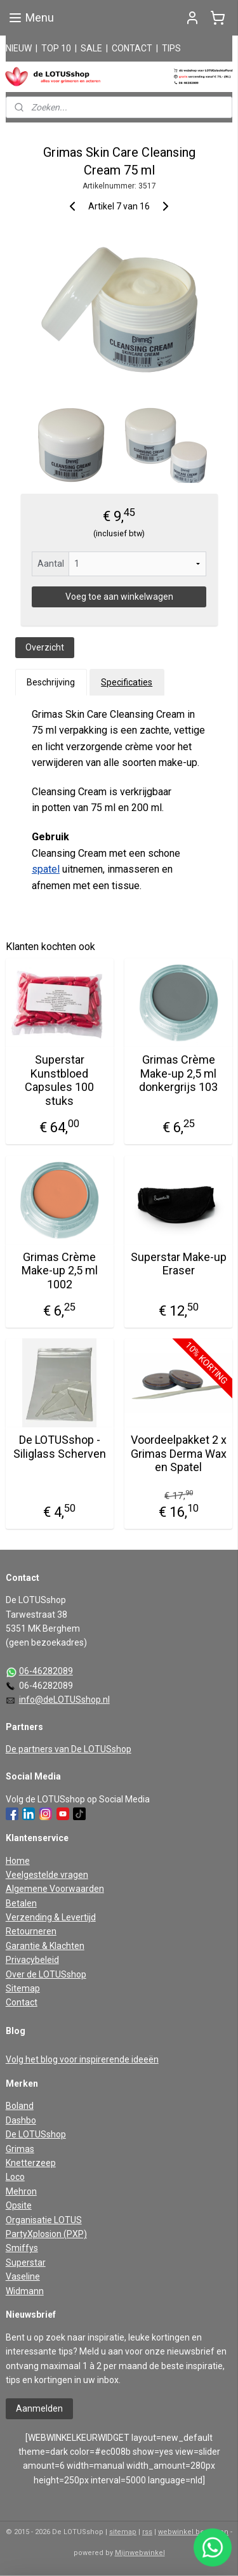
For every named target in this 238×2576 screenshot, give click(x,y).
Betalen (21, 1903)
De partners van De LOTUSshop (68, 1749)
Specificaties (126, 682)
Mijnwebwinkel (140, 2553)
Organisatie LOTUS (44, 2220)
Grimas (20, 2149)
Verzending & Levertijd (51, 1917)
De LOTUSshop (36, 2134)
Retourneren (31, 1931)
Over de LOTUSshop (46, 1974)
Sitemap (23, 1988)
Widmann (25, 2291)
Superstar (26, 2262)
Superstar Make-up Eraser (179, 1263)
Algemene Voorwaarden (55, 1889)
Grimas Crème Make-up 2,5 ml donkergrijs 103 (178, 1073)
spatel (46, 869)
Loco (15, 2177)
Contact (21, 2002)
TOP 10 (56, 48)
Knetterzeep (31, 2163)
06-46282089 (46, 1671)
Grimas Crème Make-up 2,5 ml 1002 (60, 1270)
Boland (20, 2106)
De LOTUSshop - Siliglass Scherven (59, 1446)
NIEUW (19, 48)
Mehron (21, 2191)
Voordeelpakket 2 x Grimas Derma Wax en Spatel (179, 1453)
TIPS (171, 48)
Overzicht (44, 647)
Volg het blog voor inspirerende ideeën (82, 2059)
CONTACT (132, 48)
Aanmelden (39, 2408)
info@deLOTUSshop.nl (64, 1699)
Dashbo (21, 2120)
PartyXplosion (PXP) (46, 2234)
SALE (91, 48)
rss (147, 2532)
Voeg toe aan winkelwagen (119, 596)
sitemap (122, 2532)
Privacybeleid (32, 1960)
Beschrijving (51, 682)
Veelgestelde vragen (47, 1875)
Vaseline (23, 2276)
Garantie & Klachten (45, 1946)
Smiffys (22, 2248)
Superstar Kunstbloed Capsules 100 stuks (59, 1080)
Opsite (19, 2205)
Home (18, 1861)
